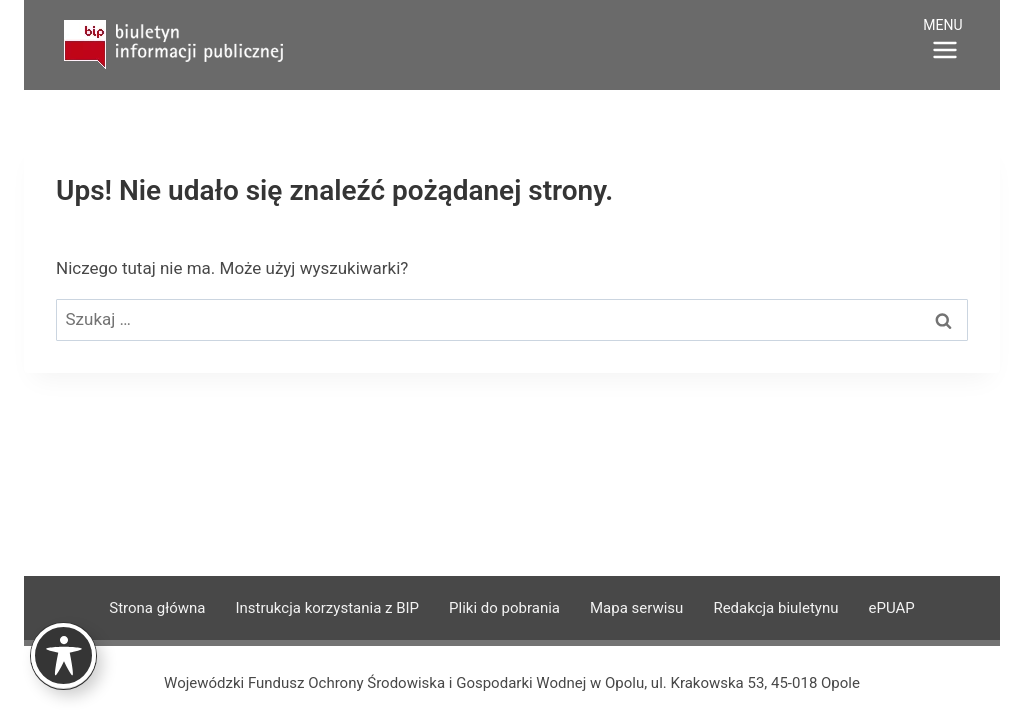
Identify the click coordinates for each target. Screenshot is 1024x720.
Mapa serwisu (636, 608)
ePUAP (891, 608)
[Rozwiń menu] (945, 42)
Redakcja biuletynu (775, 608)
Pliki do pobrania (504, 608)
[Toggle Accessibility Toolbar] (63, 655)
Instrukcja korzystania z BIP (327, 608)
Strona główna (157, 608)
